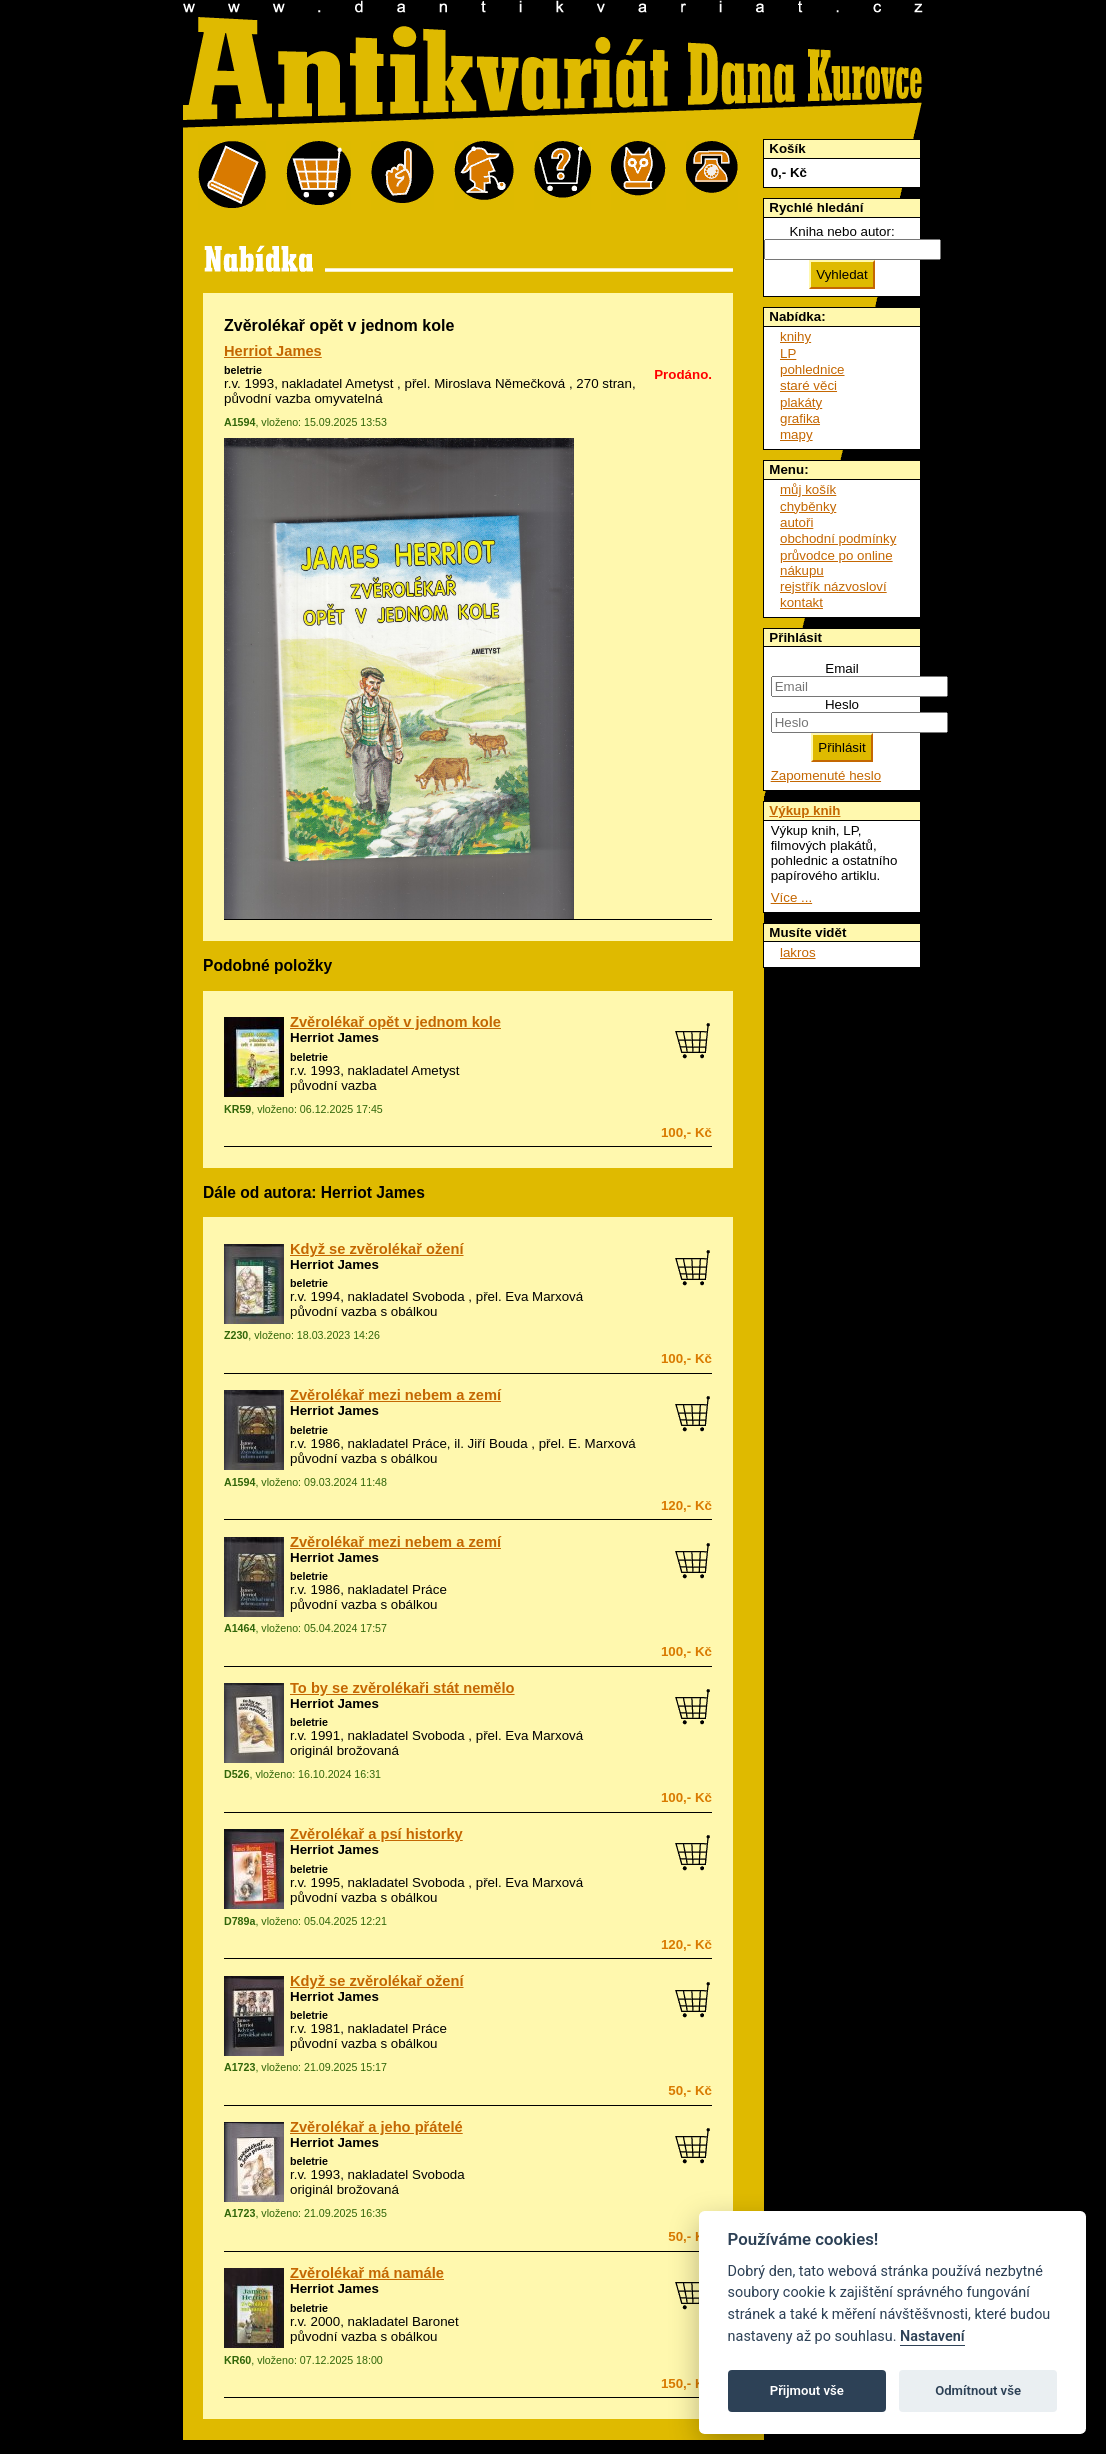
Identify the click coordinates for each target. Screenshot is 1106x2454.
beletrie (243, 370)
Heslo (842, 704)
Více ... (791, 897)
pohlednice (812, 369)
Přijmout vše (807, 2390)
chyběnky (808, 506)
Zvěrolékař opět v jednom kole (395, 1022)
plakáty (801, 402)
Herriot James (273, 351)
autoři (796, 522)
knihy (795, 336)
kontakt (801, 602)
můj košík (808, 489)
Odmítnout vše (978, 2390)
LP (788, 353)
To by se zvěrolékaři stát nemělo (402, 1688)
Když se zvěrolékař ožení (377, 1249)
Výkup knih (804, 810)
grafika (800, 418)
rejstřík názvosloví (833, 586)
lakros (798, 952)
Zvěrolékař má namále (367, 2273)
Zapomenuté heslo (826, 775)
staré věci (808, 385)
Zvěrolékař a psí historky (376, 1834)
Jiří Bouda (498, 1443)
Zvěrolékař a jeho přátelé (376, 2127)
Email (841, 668)
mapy (796, 434)
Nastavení (932, 2336)
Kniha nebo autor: (841, 231)
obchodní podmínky (838, 538)
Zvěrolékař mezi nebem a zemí (395, 1395)
